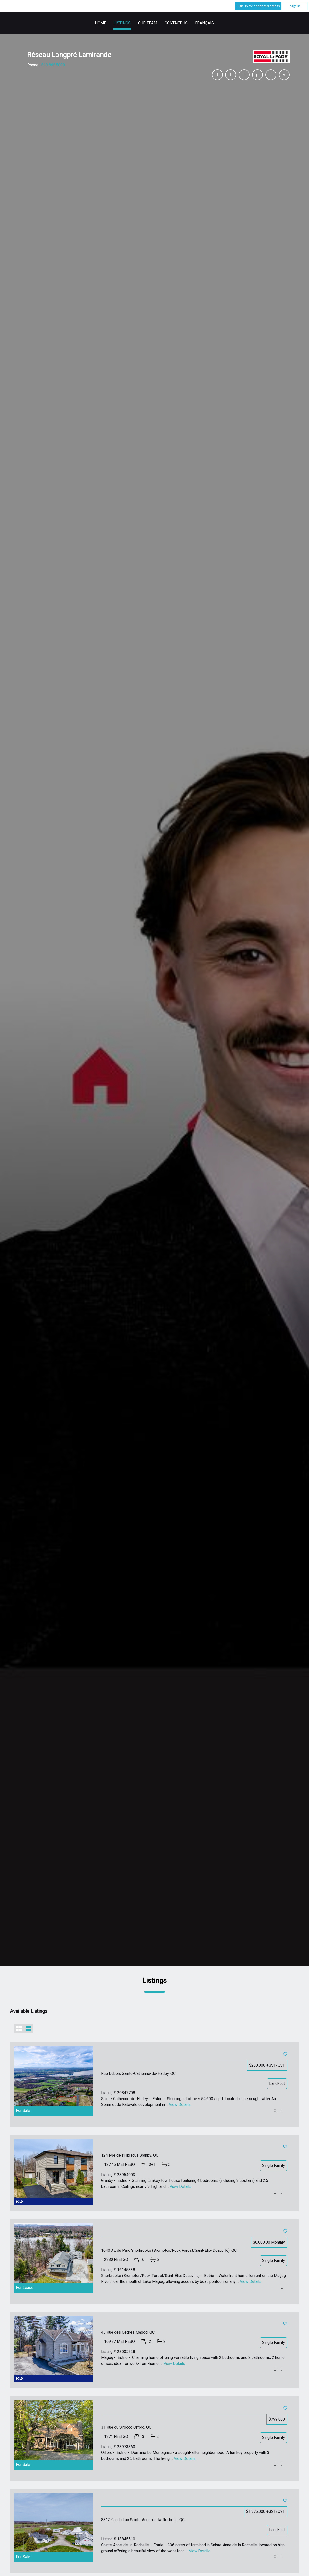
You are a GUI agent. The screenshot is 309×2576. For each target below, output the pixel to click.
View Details (180, 2105)
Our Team (147, 23)
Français (204, 23)
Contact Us (176, 23)
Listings (122, 23)
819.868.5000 (53, 65)
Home (100, 23)
